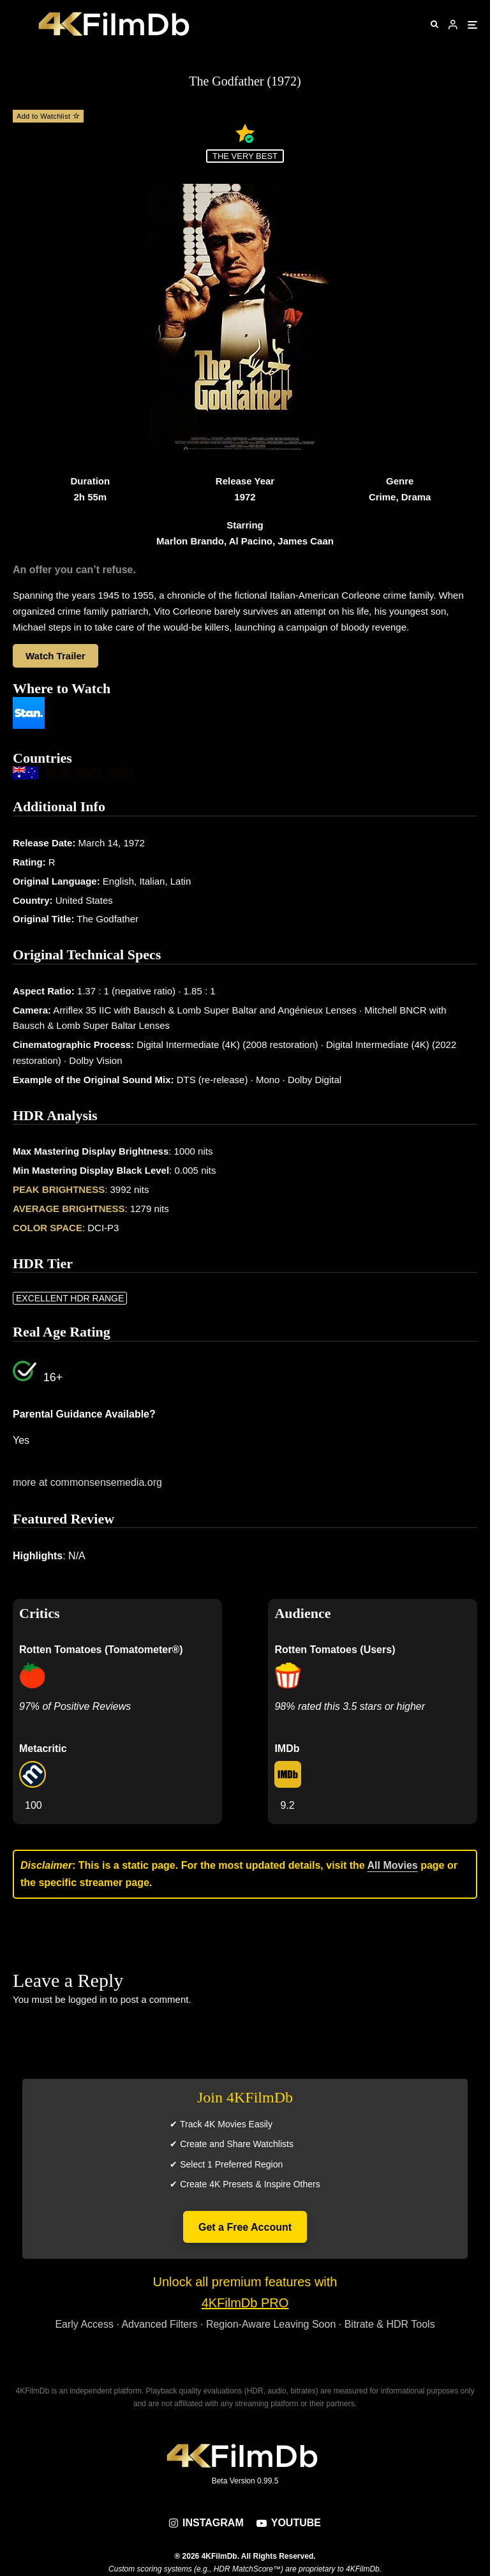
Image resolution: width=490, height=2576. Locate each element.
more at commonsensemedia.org (87, 1482)
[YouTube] (288, 2523)
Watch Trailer (55, 655)
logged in (87, 1999)
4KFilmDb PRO (245, 2303)
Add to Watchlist (48, 116)
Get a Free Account (245, 2227)
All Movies (393, 1865)
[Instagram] (206, 2523)
